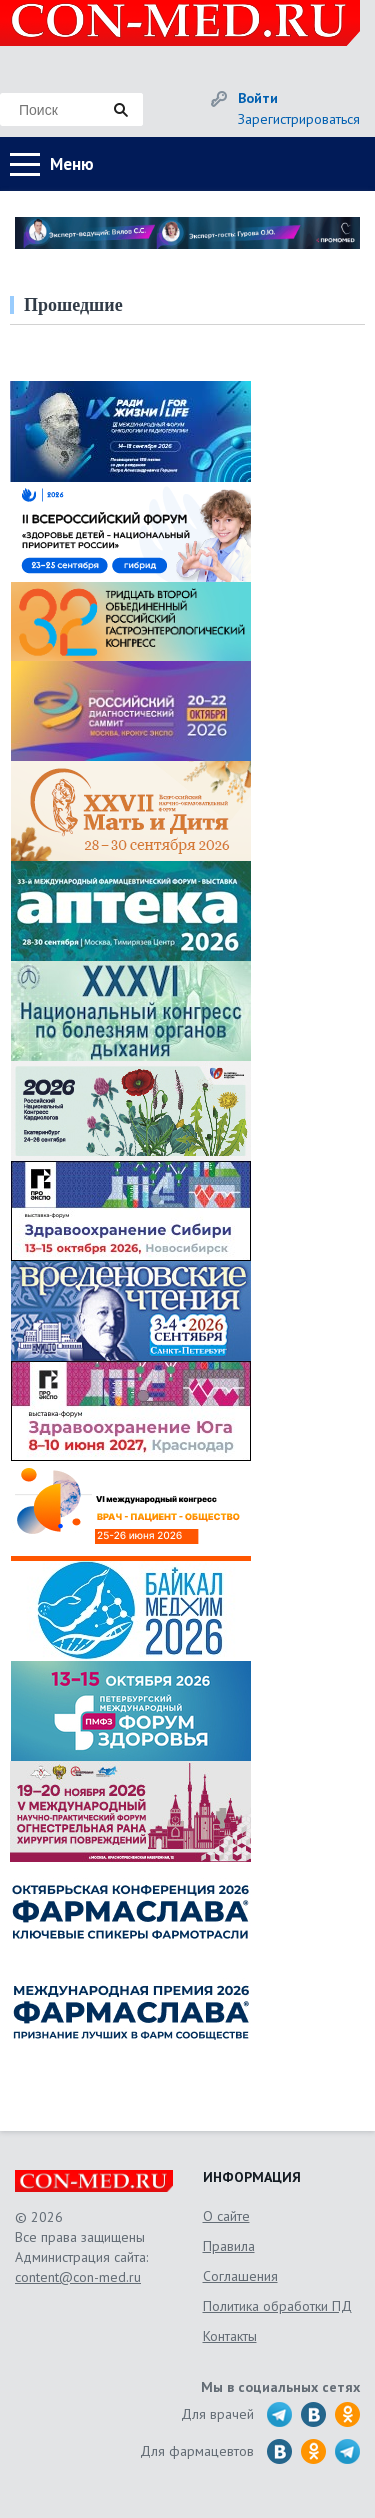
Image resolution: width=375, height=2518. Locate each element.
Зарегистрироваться (299, 119)
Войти (258, 98)
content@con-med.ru (78, 2277)
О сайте (226, 2216)
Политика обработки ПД (277, 2306)
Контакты (230, 2336)
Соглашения (240, 2276)
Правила (229, 2246)
